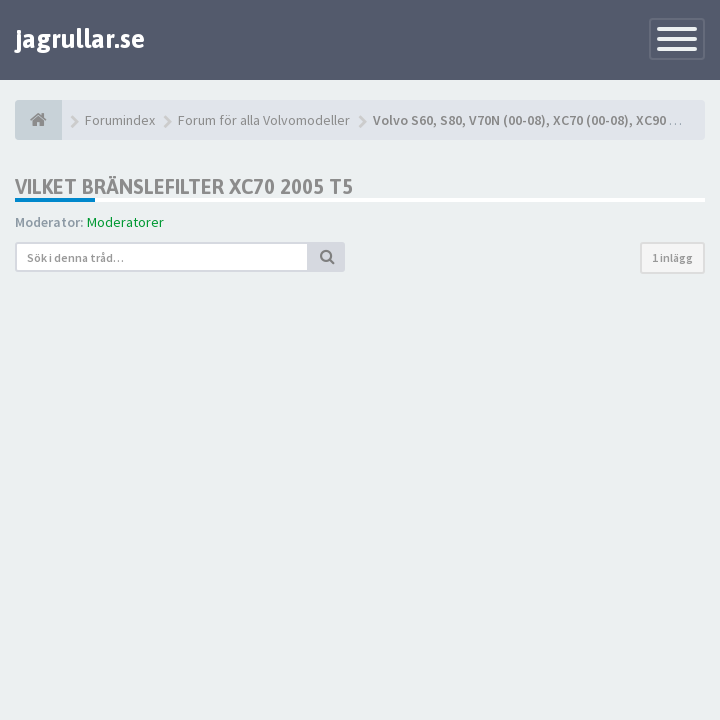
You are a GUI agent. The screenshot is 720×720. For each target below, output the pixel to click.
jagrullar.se (80, 39)
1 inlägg (672, 257)
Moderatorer (125, 222)
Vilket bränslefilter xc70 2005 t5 (184, 186)
